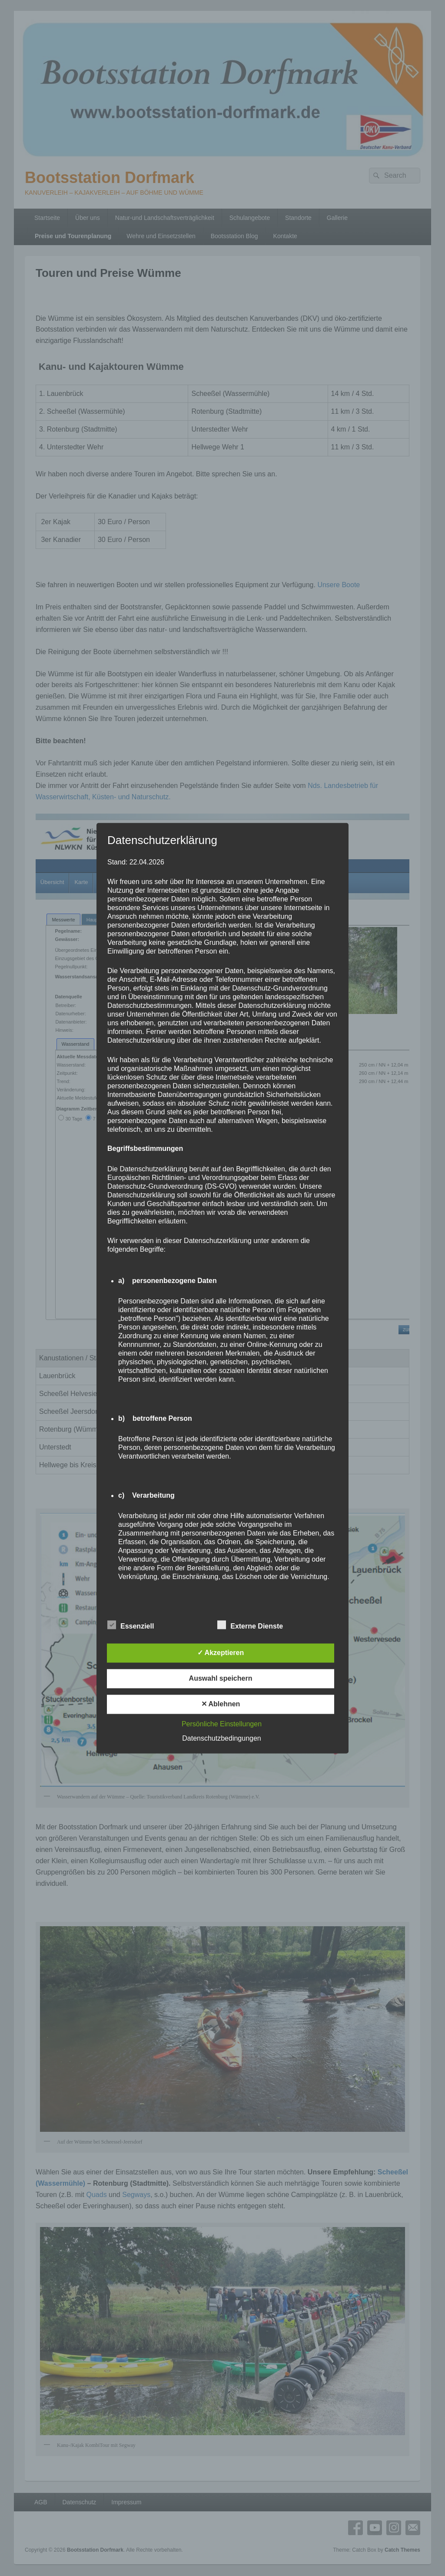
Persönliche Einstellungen (222, 1724)
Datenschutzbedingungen (221, 1738)
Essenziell (130, 1625)
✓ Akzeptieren (220, 1652)
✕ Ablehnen (220, 1704)
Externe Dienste (250, 1625)
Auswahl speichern (220, 1678)
